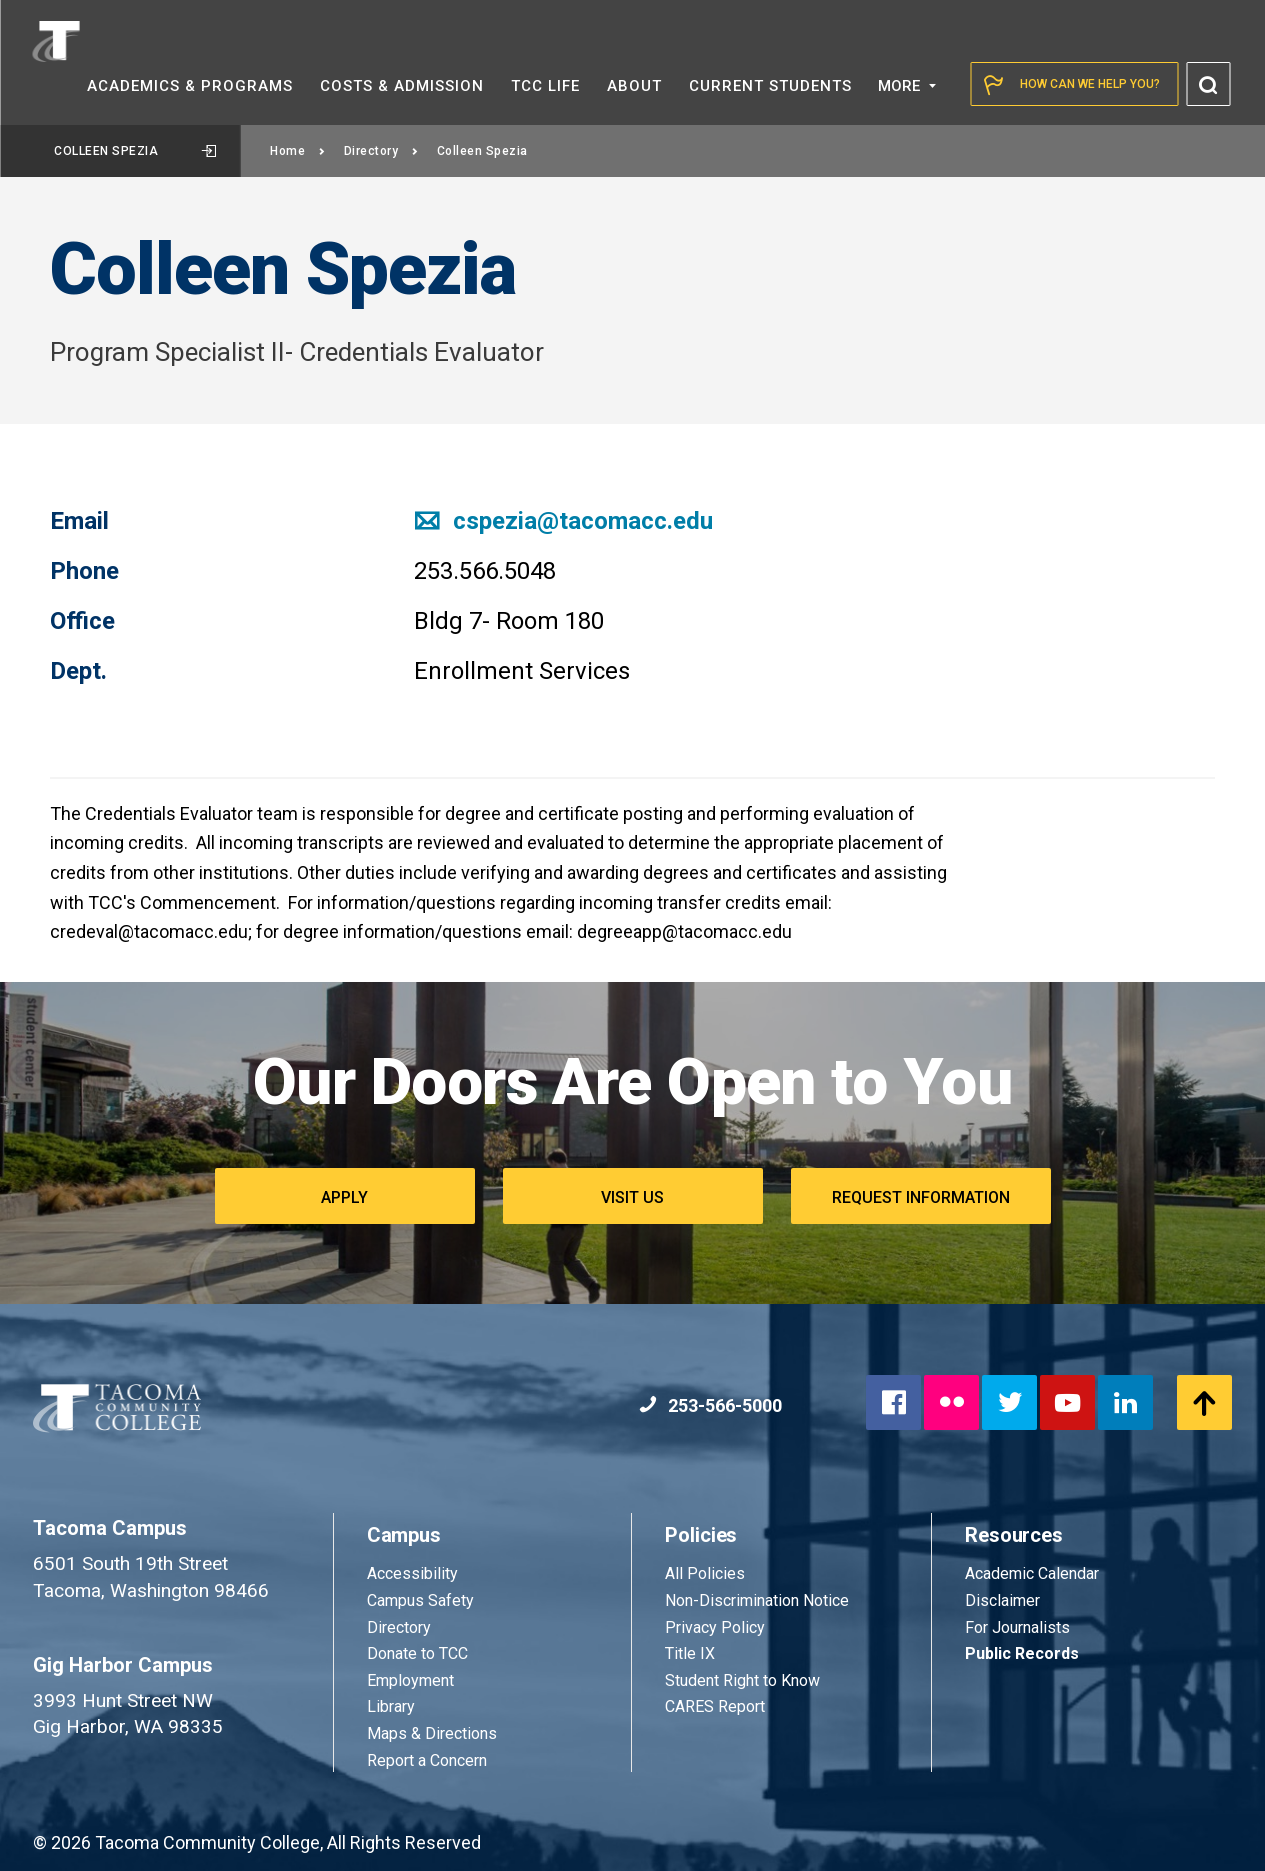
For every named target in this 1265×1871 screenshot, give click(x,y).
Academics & (190, 86)
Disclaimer (1002, 1600)
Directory (381, 151)
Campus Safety (420, 1600)
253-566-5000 (710, 1405)
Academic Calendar (1032, 1573)
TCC (545, 86)
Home (298, 151)
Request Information (921, 1197)
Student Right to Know (742, 1680)
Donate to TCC (417, 1653)
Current (770, 86)
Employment (410, 1680)
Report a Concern (427, 1760)
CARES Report (715, 1706)
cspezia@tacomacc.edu (563, 521)
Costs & (402, 86)
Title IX (690, 1653)
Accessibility (412, 1573)
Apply (344, 1197)
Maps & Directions (432, 1733)
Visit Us (632, 1197)
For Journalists (1017, 1627)
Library (391, 1706)
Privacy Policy (715, 1627)
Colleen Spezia (135, 151)
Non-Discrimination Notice (757, 1600)
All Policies (707, 1573)
